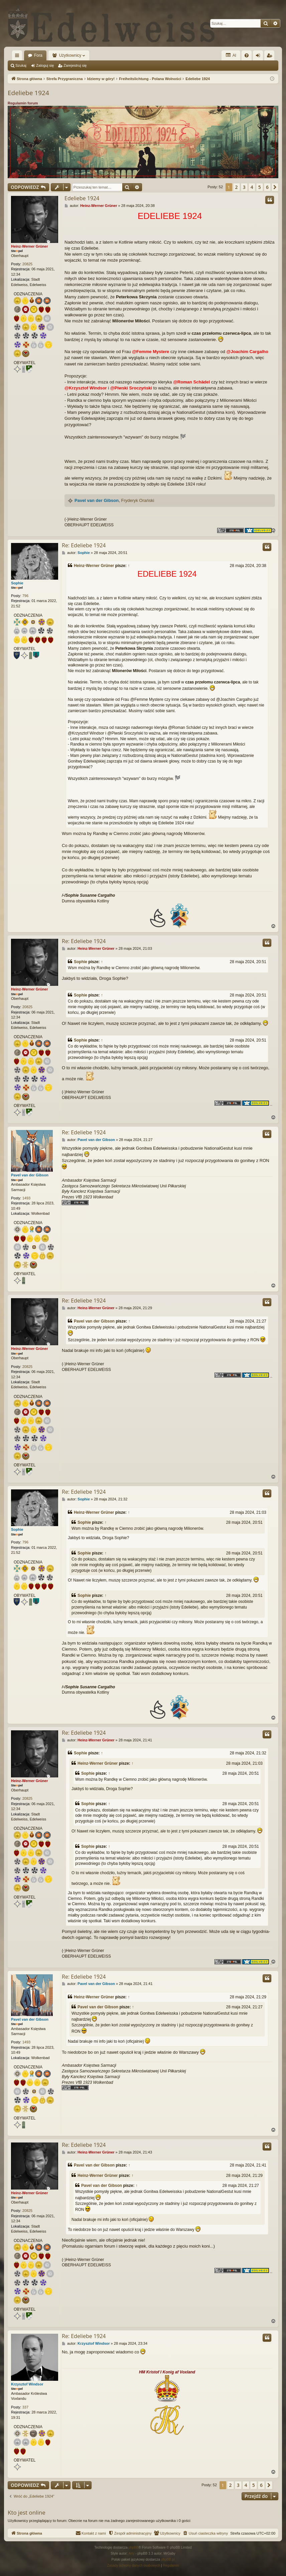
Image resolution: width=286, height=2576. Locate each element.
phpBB (134, 2547)
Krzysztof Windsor (27, 2384)
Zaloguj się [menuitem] (259, 56)
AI (231, 55)
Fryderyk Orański (137, 500)
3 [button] (244, 187)
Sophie (17, 583)
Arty (132, 2553)
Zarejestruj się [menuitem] (270, 56)
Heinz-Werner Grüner (29, 246)
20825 (27, 264)
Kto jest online (26, 2512)
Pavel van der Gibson (97, 500)
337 (25, 2407)
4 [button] (252, 187)
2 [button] (236, 187)
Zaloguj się (45, 65)
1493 (26, 1198)
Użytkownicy (70, 55)
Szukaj (20, 65)
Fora (38, 55)
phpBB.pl (168, 2559)
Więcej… (18, 56)
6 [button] (267, 187)
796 (25, 596)
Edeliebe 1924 (28, 92)
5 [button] (259, 187)
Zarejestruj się (75, 65)
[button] (275, 187)
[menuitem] (247, 55)
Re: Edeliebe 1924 (84, 545)
